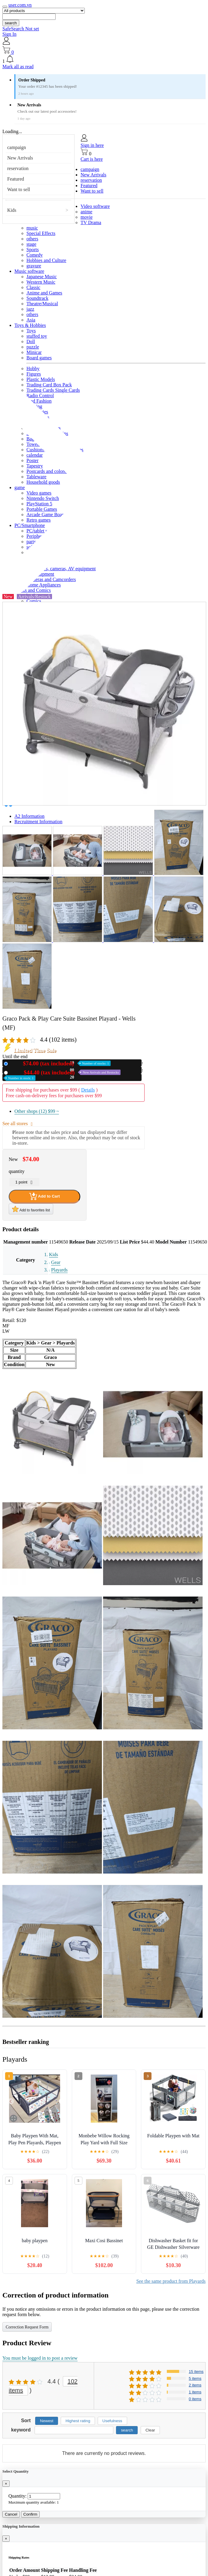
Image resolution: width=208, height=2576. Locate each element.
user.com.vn (20, 5)
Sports (32, 249)
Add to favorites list (31, 1209)
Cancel (11, 2514)
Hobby (33, 368)
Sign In (9, 34)
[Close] (6, 2483)
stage (31, 244)
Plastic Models (40, 379)
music (32, 227)
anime (86, 211)
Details (88, 1089)
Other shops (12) (36, 1111)
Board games (39, 357)
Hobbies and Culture (46, 260)
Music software (29, 271)
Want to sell (18, 189)
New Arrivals (20, 157)
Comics (33, 601)
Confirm (30, 2514)
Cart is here (92, 159)
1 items (195, 2392)
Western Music (40, 282)
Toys (31, 330)
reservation (18, 168)
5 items (195, 2378)
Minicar (34, 352)
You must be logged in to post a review (40, 2358)
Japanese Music (41, 276)
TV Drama (91, 222)
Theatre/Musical (42, 303)
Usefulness (112, 2421)
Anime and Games (44, 292)
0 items (195, 2399)
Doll (30, 341)
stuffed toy (36, 336)
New (60, 1063)
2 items (195, 2385)
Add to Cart (44, 1196)
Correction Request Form (27, 2327)
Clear (150, 2430)
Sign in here (92, 145)
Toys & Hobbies (30, 325)
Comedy (34, 254)
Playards (59, 1269)
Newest (46, 2421)
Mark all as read (18, 66)
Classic (33, 287)
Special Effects (40, 233)
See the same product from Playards (171, 2281)
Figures (33, 373)
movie (87, 217)
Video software (95, 206)
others (32, 238)
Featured (15, 178)
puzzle (32, 346)
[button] (104, 59)
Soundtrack (37, 298)
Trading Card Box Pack (49, 384)
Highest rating (78, 2421)
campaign (16, 147)
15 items (196, 2371)
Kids (11, 210)
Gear (55, 1262)
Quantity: (17, 2495)
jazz (30, 309)
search (11, 23)
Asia (30, 319)
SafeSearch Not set (20, 28)
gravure (33, 265)
